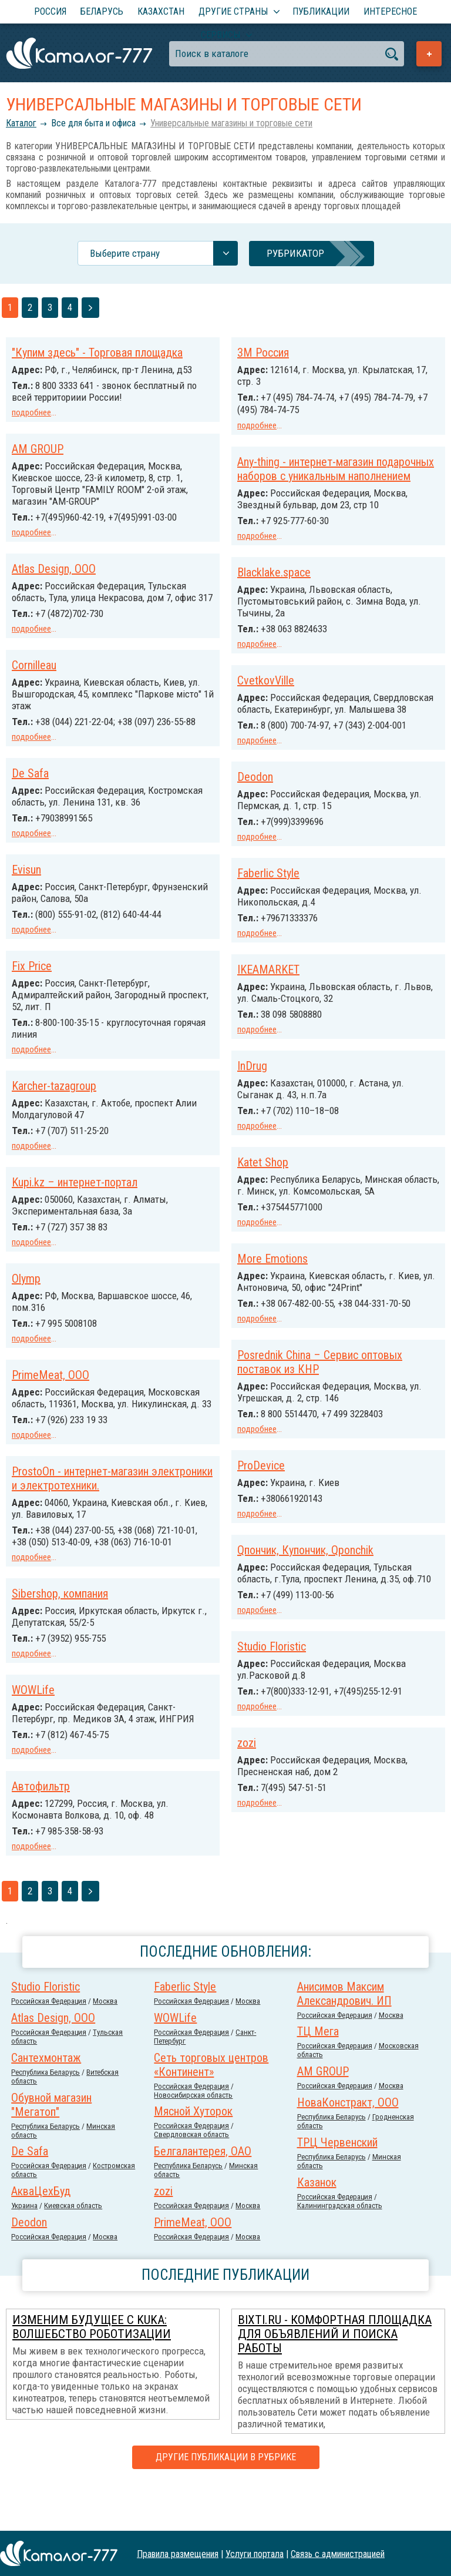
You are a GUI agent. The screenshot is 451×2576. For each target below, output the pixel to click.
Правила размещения (177, 2553)
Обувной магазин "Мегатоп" (51, 2149)
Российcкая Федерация (48, 2045)
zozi (21, 1781)
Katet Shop (37, 1185)
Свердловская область (191, 2178)
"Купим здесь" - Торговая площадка (97, 353)
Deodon (255, 796)
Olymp (251, 1295)
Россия (50, 11)
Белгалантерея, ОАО (202, 2195)
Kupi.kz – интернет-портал (300, 1200)
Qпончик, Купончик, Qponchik (80, 1579)
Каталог (21, 123)
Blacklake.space (274, 582)
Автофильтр (266, 1831)
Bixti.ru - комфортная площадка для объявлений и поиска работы (335, 2378)
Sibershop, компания (285, 1629)
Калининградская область (339, 2249)
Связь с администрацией (338, 2553)
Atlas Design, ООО (54, 566)
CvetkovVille (265, 689)
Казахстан (160, 11)
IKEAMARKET (43, 994)
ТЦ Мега (318, 2075)
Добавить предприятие (429, 53)
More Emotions (47, 1280)
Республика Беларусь (45, 2116)
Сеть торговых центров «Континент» (211, 2109)
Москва (105, 2045)
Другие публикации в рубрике (226, 2501)
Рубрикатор (295, 253)
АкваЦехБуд (40, 2235)
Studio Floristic (46, 1686)
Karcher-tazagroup (279, 1105)
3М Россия (263, 353)
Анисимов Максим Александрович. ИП (344, 2038)
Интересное (390, 11)
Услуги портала (255, 2553)
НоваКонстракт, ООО (348, 2146)
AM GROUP (37, 448)
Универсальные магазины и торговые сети (231, 123)
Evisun (252, 891)
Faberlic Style (43, 899)
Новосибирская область (193, 2139)
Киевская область (73, 2249)
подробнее (31, 412)
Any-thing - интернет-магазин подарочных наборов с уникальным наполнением (335, 466)
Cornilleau (34, 673)
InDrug (27, 1089)
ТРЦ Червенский (337, 2186)
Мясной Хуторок (193, 2155)
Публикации (320, 11)
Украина (24, 2249)
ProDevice (35, 1495)
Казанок (316, 2226)
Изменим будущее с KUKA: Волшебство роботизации (91, 2371)
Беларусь (101, 11)
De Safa (30, 792)
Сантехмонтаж (46, 2102)
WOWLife (258, 1725)
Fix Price (257, 986)
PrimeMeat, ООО (276, 1390)
